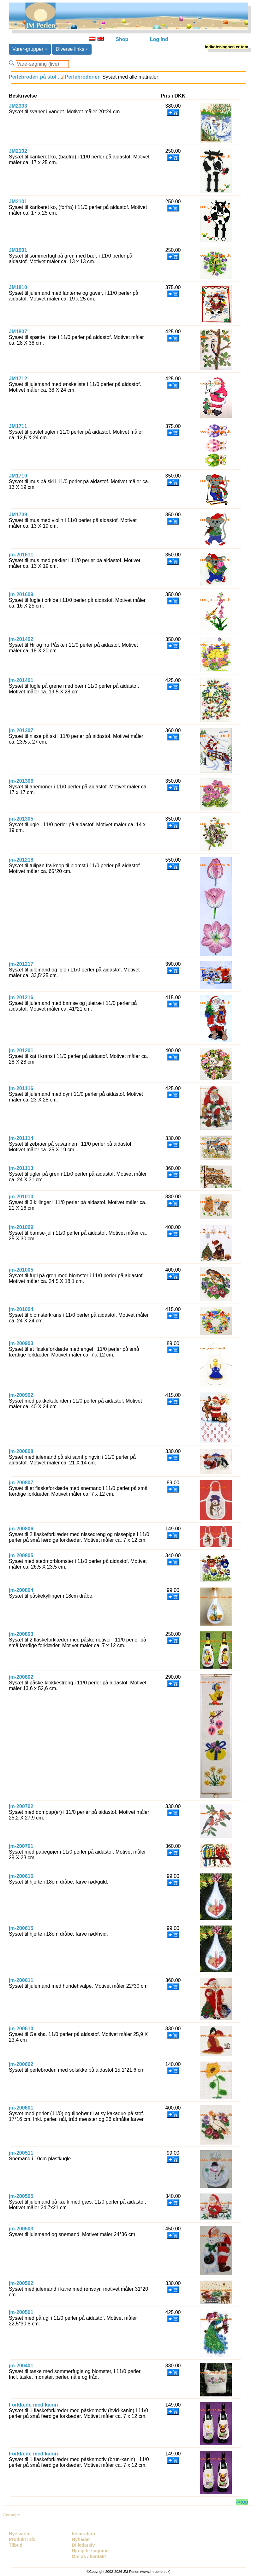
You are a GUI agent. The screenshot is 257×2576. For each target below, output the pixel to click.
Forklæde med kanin (33, 2404)
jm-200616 (21, 1876)
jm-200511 (21, 2153)
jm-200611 (21, 1980)
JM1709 (18, 514)
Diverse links (72, 49)
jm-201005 (21, 1270)
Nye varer (19, 2533)
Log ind (159, 39)
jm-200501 (21, 2312)
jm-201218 (21, 860)
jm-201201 (21, 1050)
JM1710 (18, 475)
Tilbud (15, 2545)
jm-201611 (21, 554)
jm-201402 (21, 639)
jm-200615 (21, 1928)
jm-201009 (21, 1227)
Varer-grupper (29, 49)
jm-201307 (21, 730)
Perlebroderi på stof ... (35, 77)
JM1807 (18, 331)
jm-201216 (21, 997)
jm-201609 (21, 594)
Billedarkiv (83, 2545)
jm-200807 (21, 1482)
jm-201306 (21, 781)
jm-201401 (21, 680)
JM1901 (18, 250)
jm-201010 (21, 1196)
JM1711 (18, 426)
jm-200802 (21, 1677)
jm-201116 (21, 1088)
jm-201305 (21, 819)
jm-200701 (21, 1846)
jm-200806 (21, 1528)
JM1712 (18, 378)
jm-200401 (21, 2365)
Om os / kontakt (89, 2556)
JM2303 (18, 106)
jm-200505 (21, 2196)
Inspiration (83, 2533)
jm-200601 (21, 2107)
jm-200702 (21, 1806)
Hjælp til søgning (90, 2550)
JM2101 (18, 201)
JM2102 (18, 151)
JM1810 (18, 287)
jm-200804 (21, 1590)
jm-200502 (21, 2283)
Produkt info (22, 2539)
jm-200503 (21, 2228)
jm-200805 (21, 1555)
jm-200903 (21, 1343)
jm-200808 (21, 1451)
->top (242, 2502)
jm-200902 (21, 1395)
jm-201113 (21, 1168)
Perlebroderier (81, 77)
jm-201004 (21, 1309)
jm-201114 (21, 1138)
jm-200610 (21, 2028)
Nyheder (81, 2539)
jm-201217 (21, 964)
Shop (122, 39)
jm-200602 (21, 2064)
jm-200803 (21, 1634)
